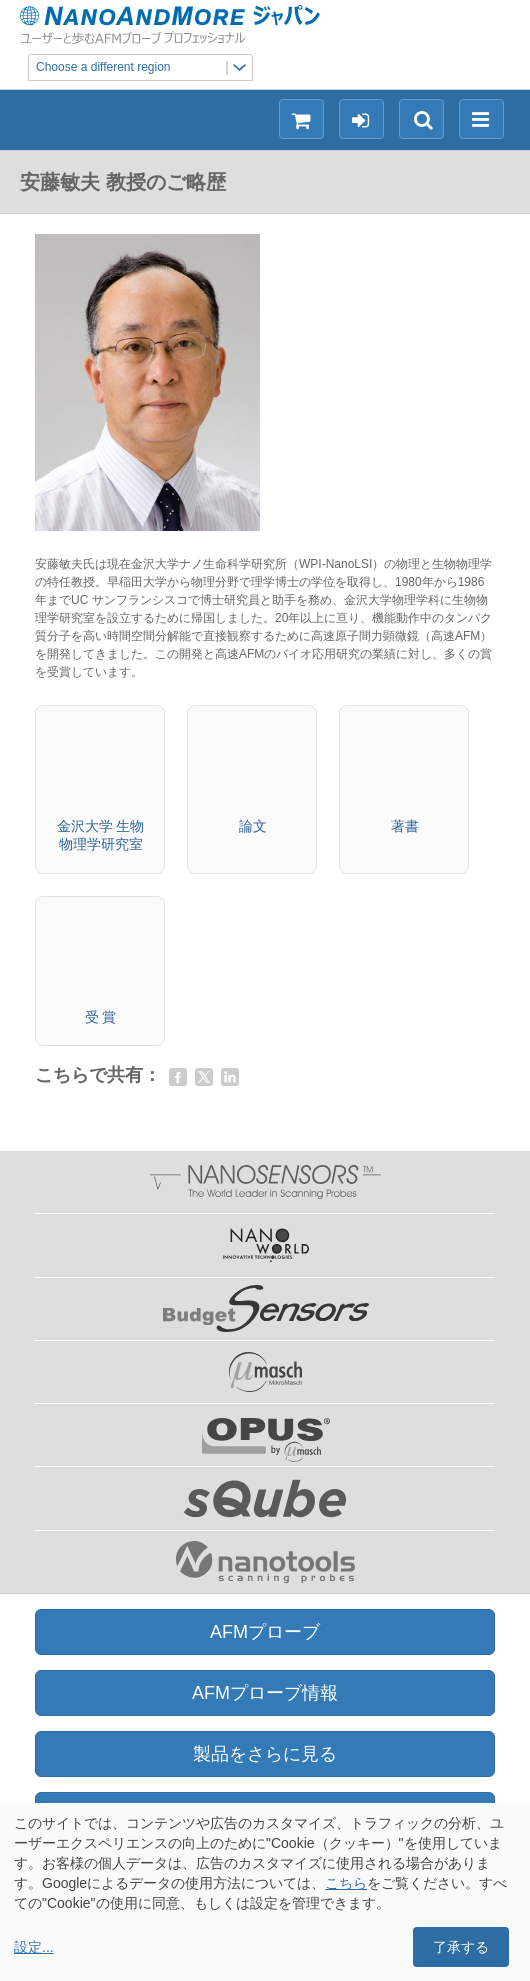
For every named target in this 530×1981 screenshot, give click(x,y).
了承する (461, 1947)
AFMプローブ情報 (265, 1693)
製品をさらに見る (265, 1754)
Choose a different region (144, 67)
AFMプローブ (265, 1632)
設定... (34, 1947)
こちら (346, 1883)
